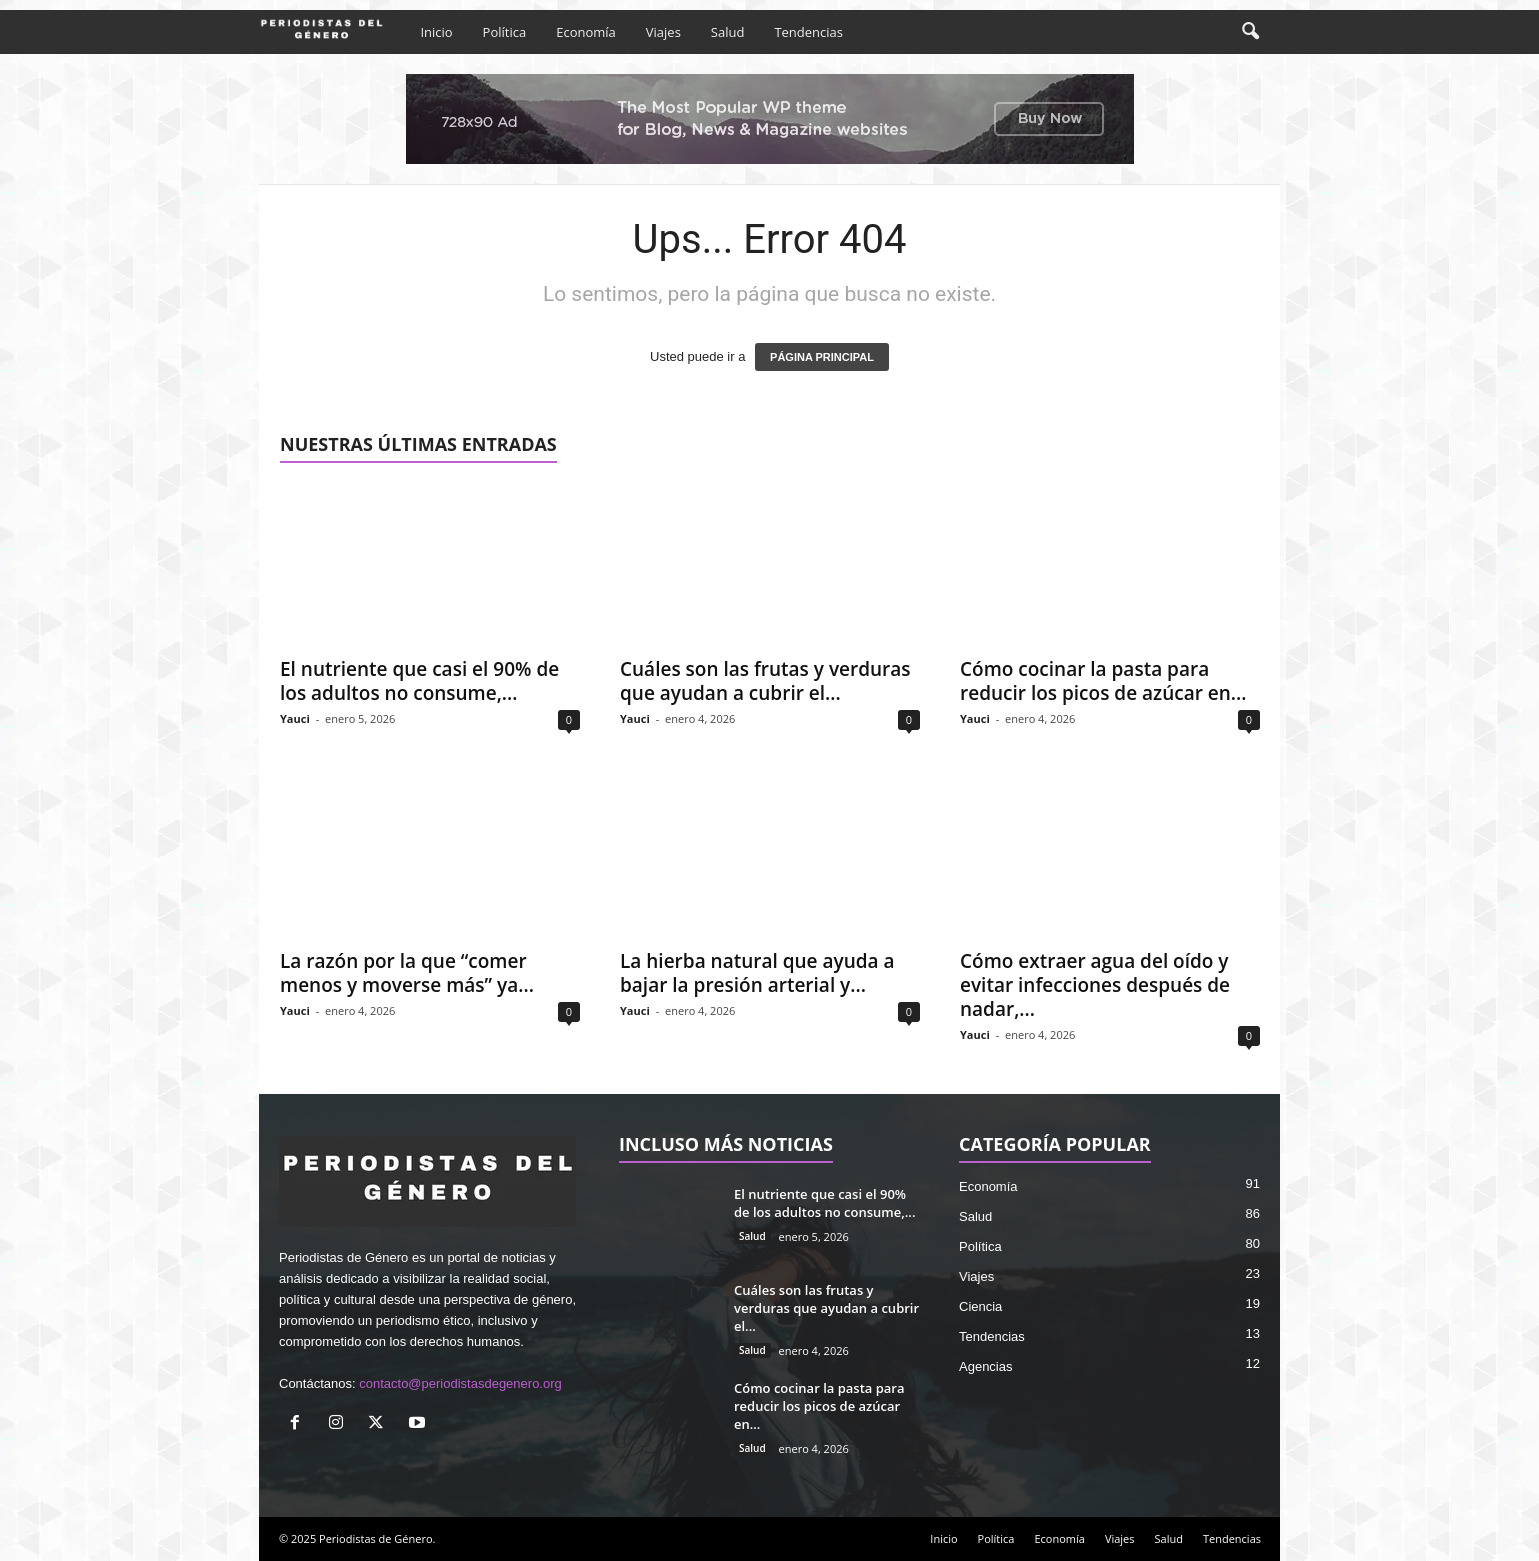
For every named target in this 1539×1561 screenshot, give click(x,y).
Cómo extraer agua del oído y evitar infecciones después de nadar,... (1095, 985)
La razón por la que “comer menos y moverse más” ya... (407, 973)
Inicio (436, 32)
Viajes (663, 32)
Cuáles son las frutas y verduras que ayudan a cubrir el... (765, 681)
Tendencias (808, 32)
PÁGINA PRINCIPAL (822, 357)
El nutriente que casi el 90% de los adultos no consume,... (419, 681)
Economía (586, 32)
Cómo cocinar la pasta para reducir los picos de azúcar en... (1103, 681)
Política (505, 32)
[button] (1250, 32)
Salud (728, 32)
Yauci (295, 718)
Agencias (985, 1366)
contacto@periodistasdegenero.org (460, 1383)
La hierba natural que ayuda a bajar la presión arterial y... (757, 973)
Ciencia (980, 1306)
